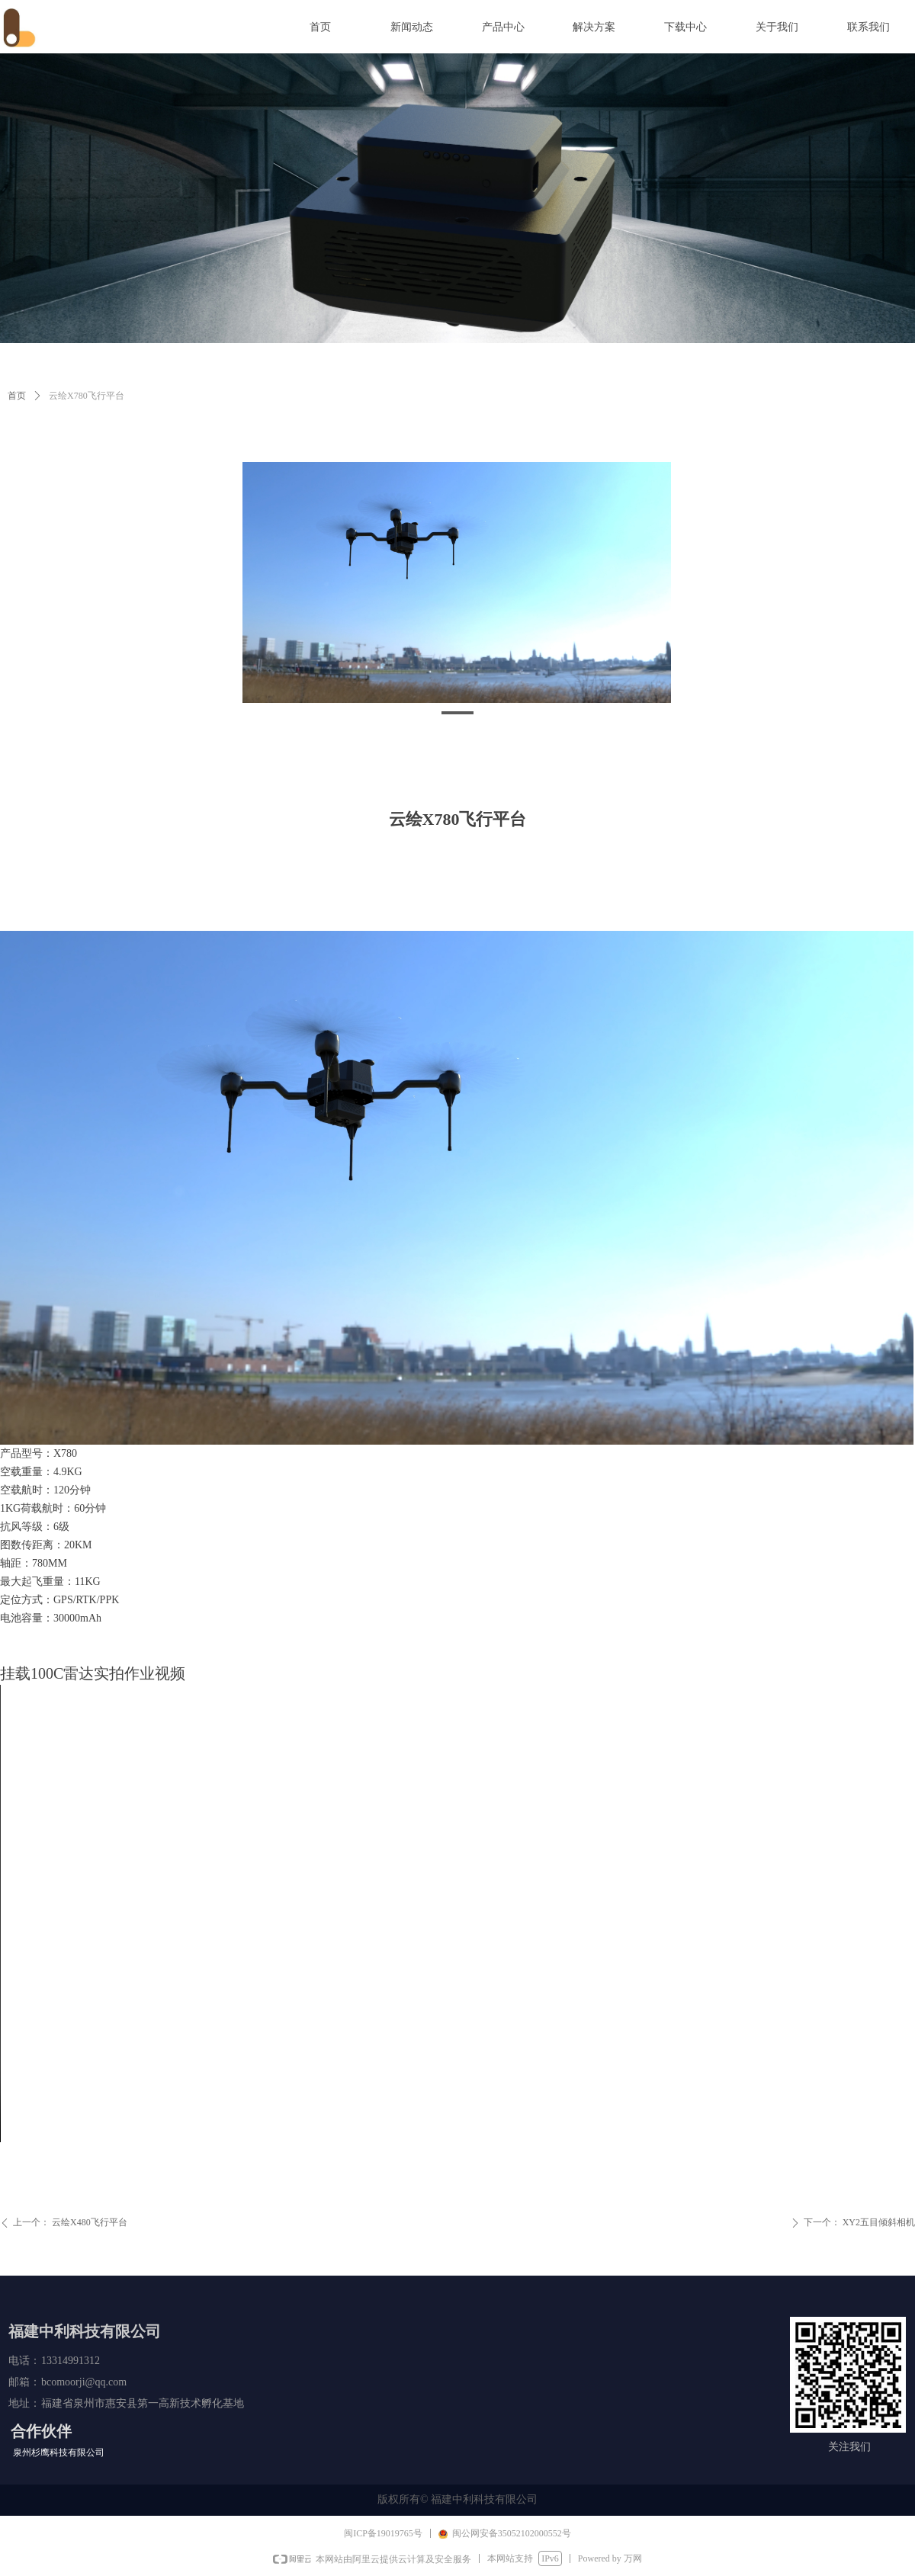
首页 (17, 395)
